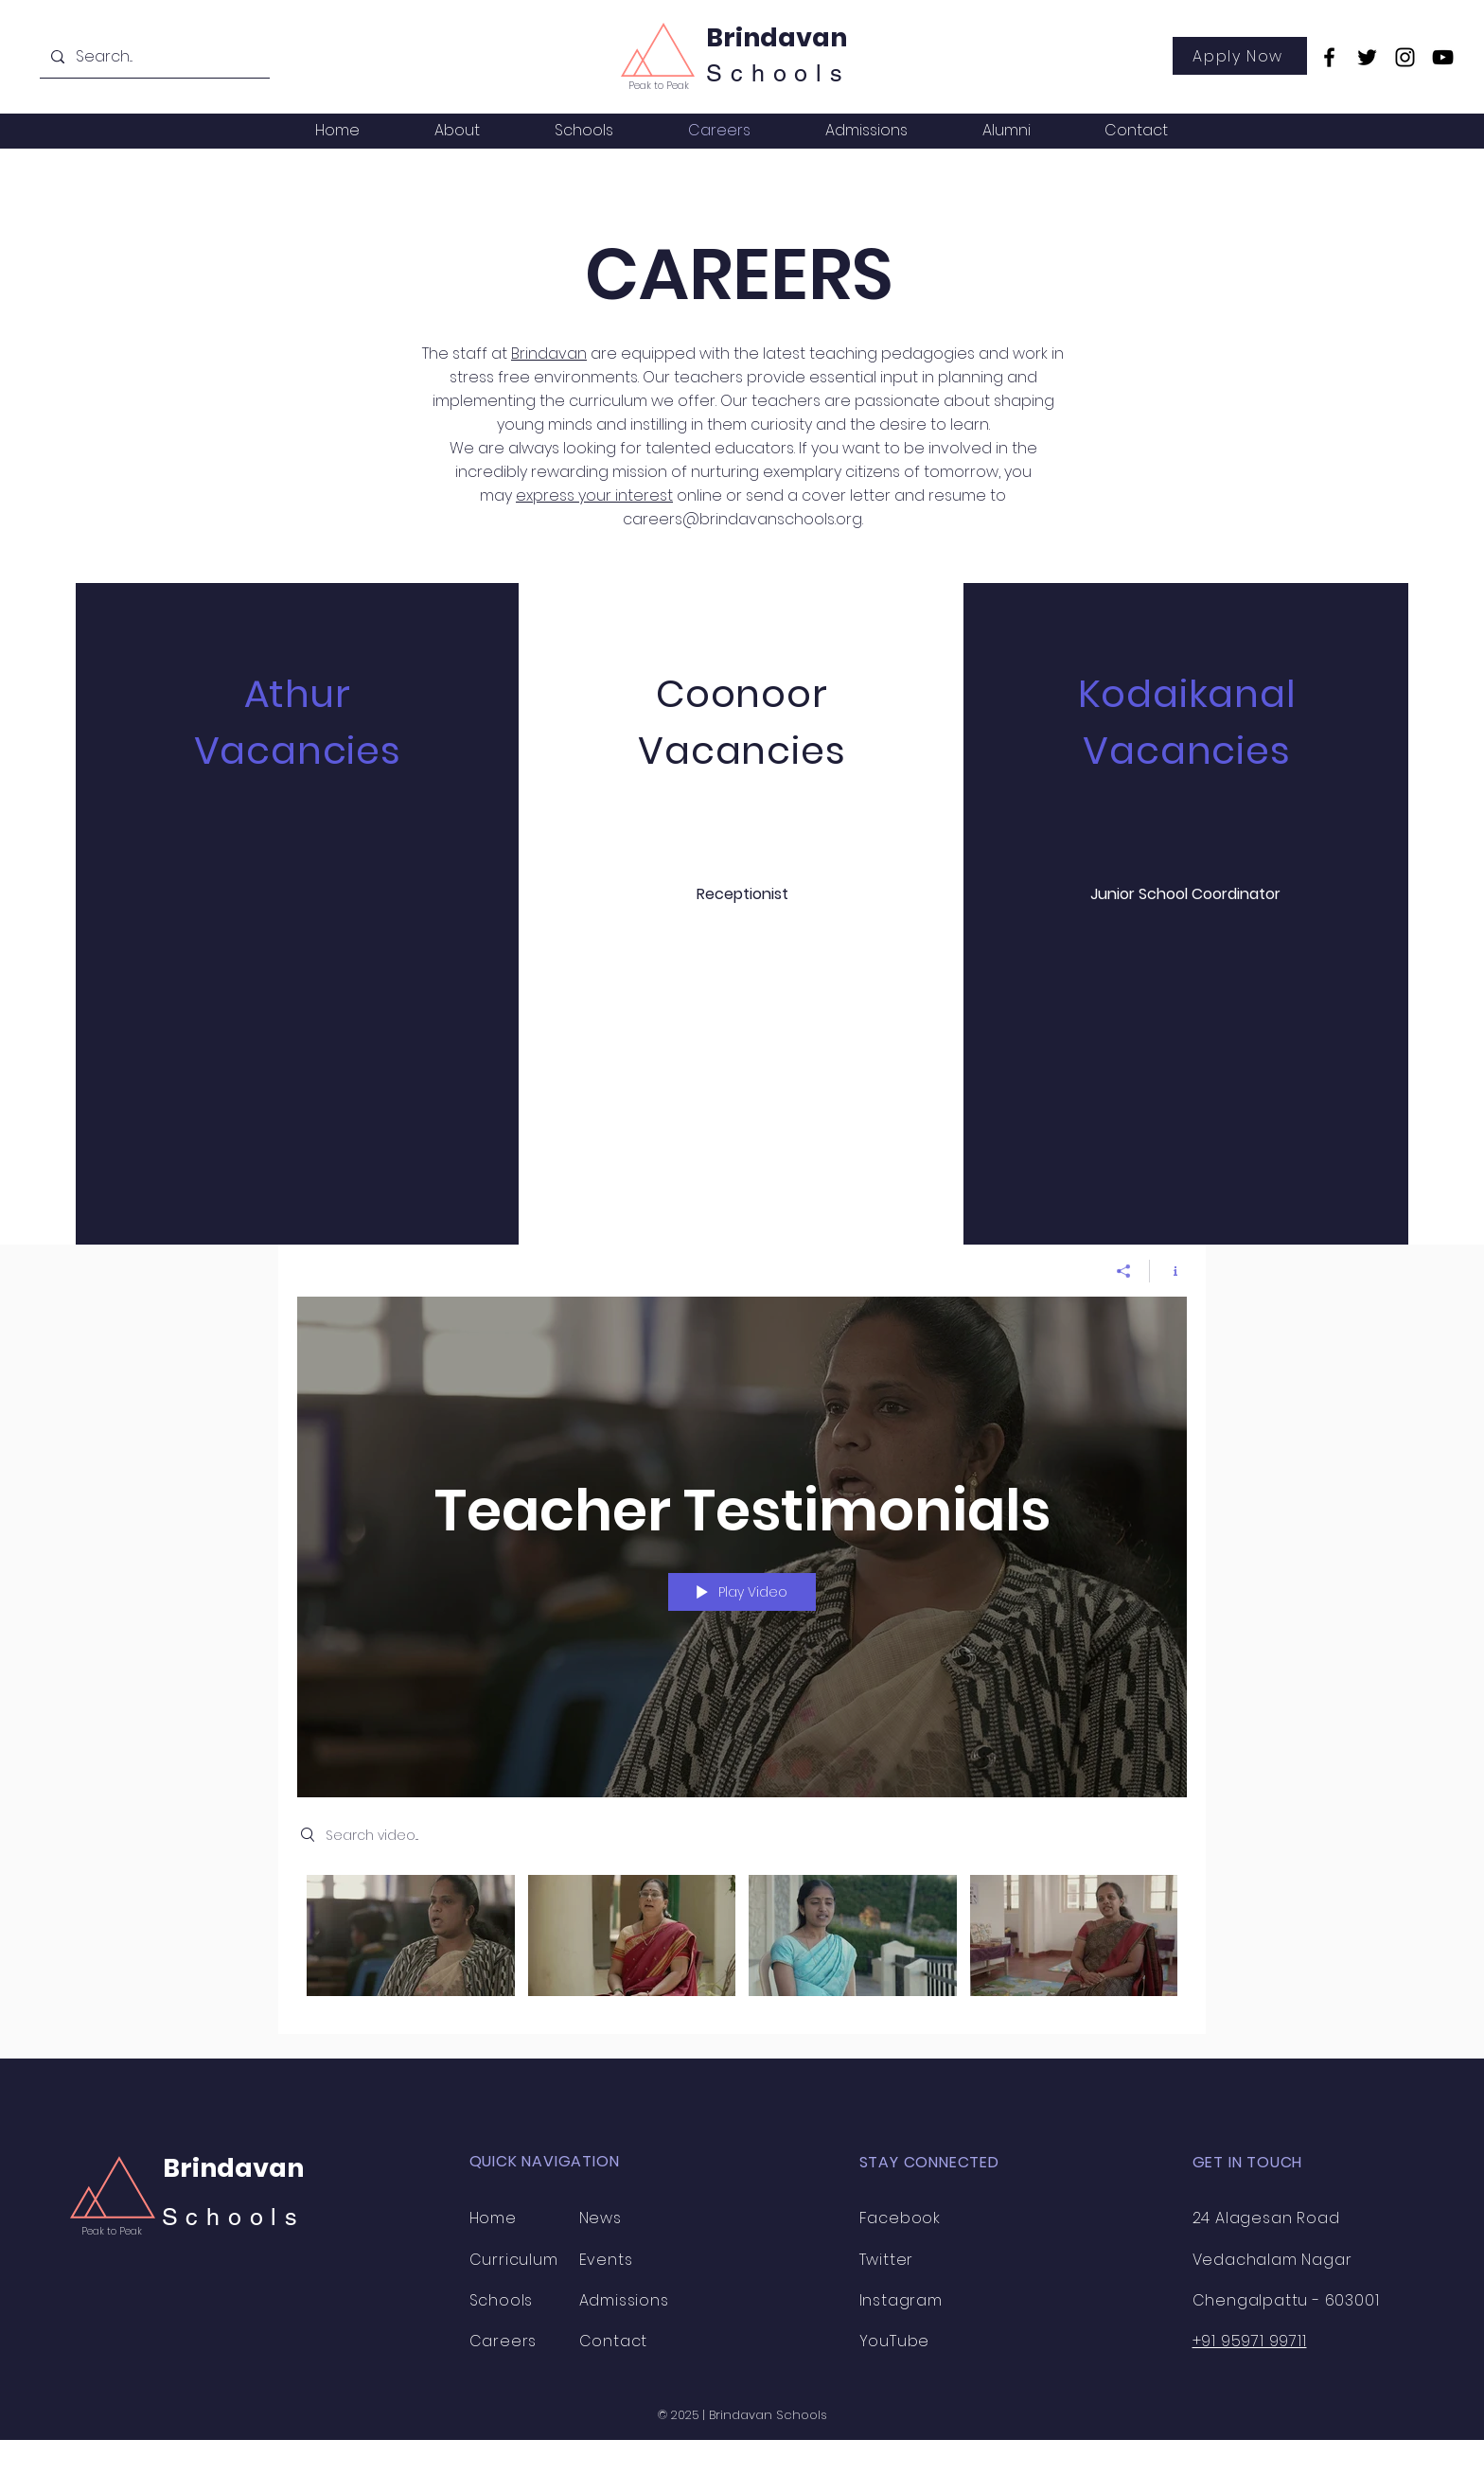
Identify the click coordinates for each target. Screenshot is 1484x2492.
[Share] (1124, 1271)
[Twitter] (1367, 57)
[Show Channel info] (1168, 1271)
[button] (457, 130)
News (600, 2218)
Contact (613, 2341)
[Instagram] (1405, 57)
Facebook (900, 2218)
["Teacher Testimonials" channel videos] (742, 1940)
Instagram (901, 2300)
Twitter (886, 2260)
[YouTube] (1443, 57)
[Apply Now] (1240, 56)
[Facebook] (1329, 57)
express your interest (594, 495)
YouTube (894, 2341)
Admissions (624, 2300)
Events (606, 2260)
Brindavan (776, 37)
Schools (234, 2217)
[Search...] (153, 57)
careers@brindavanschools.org (742, 519)
